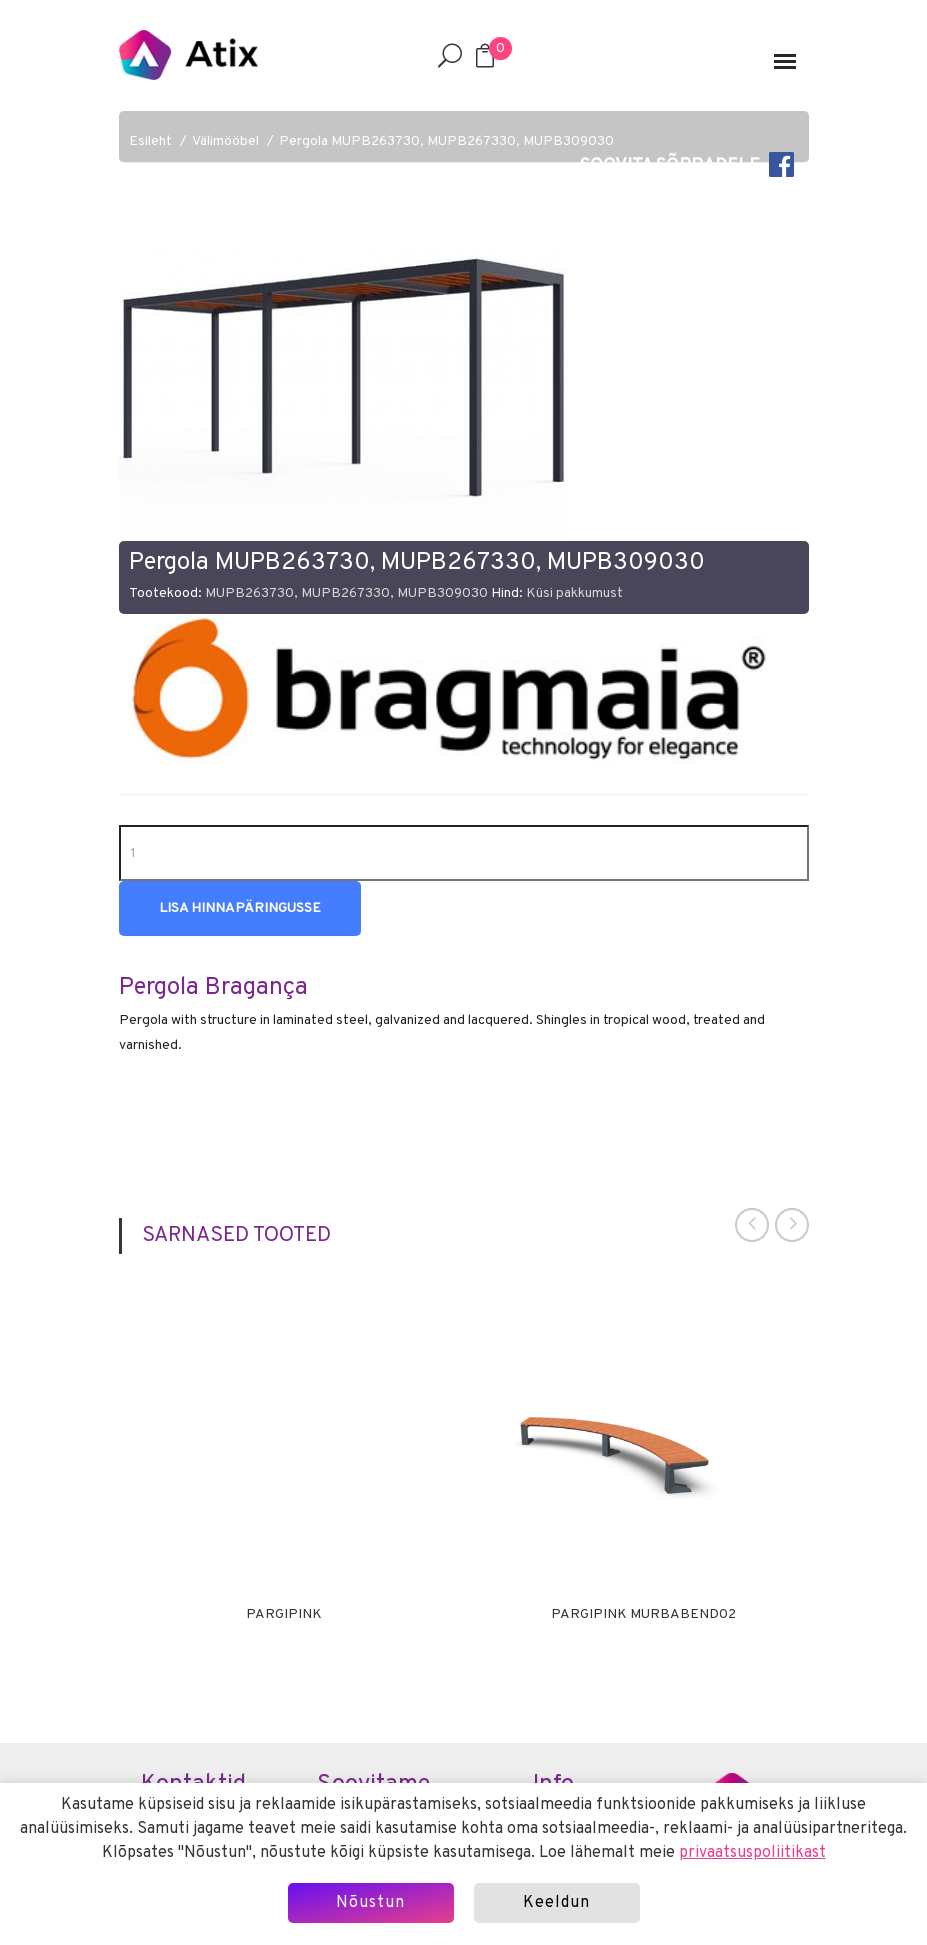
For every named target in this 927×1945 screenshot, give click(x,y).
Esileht (150, 141)
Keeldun (556, 1903)
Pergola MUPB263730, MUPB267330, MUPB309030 (446, 141)
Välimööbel (225, 141)
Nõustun (370, 1903)
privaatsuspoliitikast (752, 1853)
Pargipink (284, 1615)
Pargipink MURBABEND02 (643, 1615)
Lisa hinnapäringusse (240, 908)
